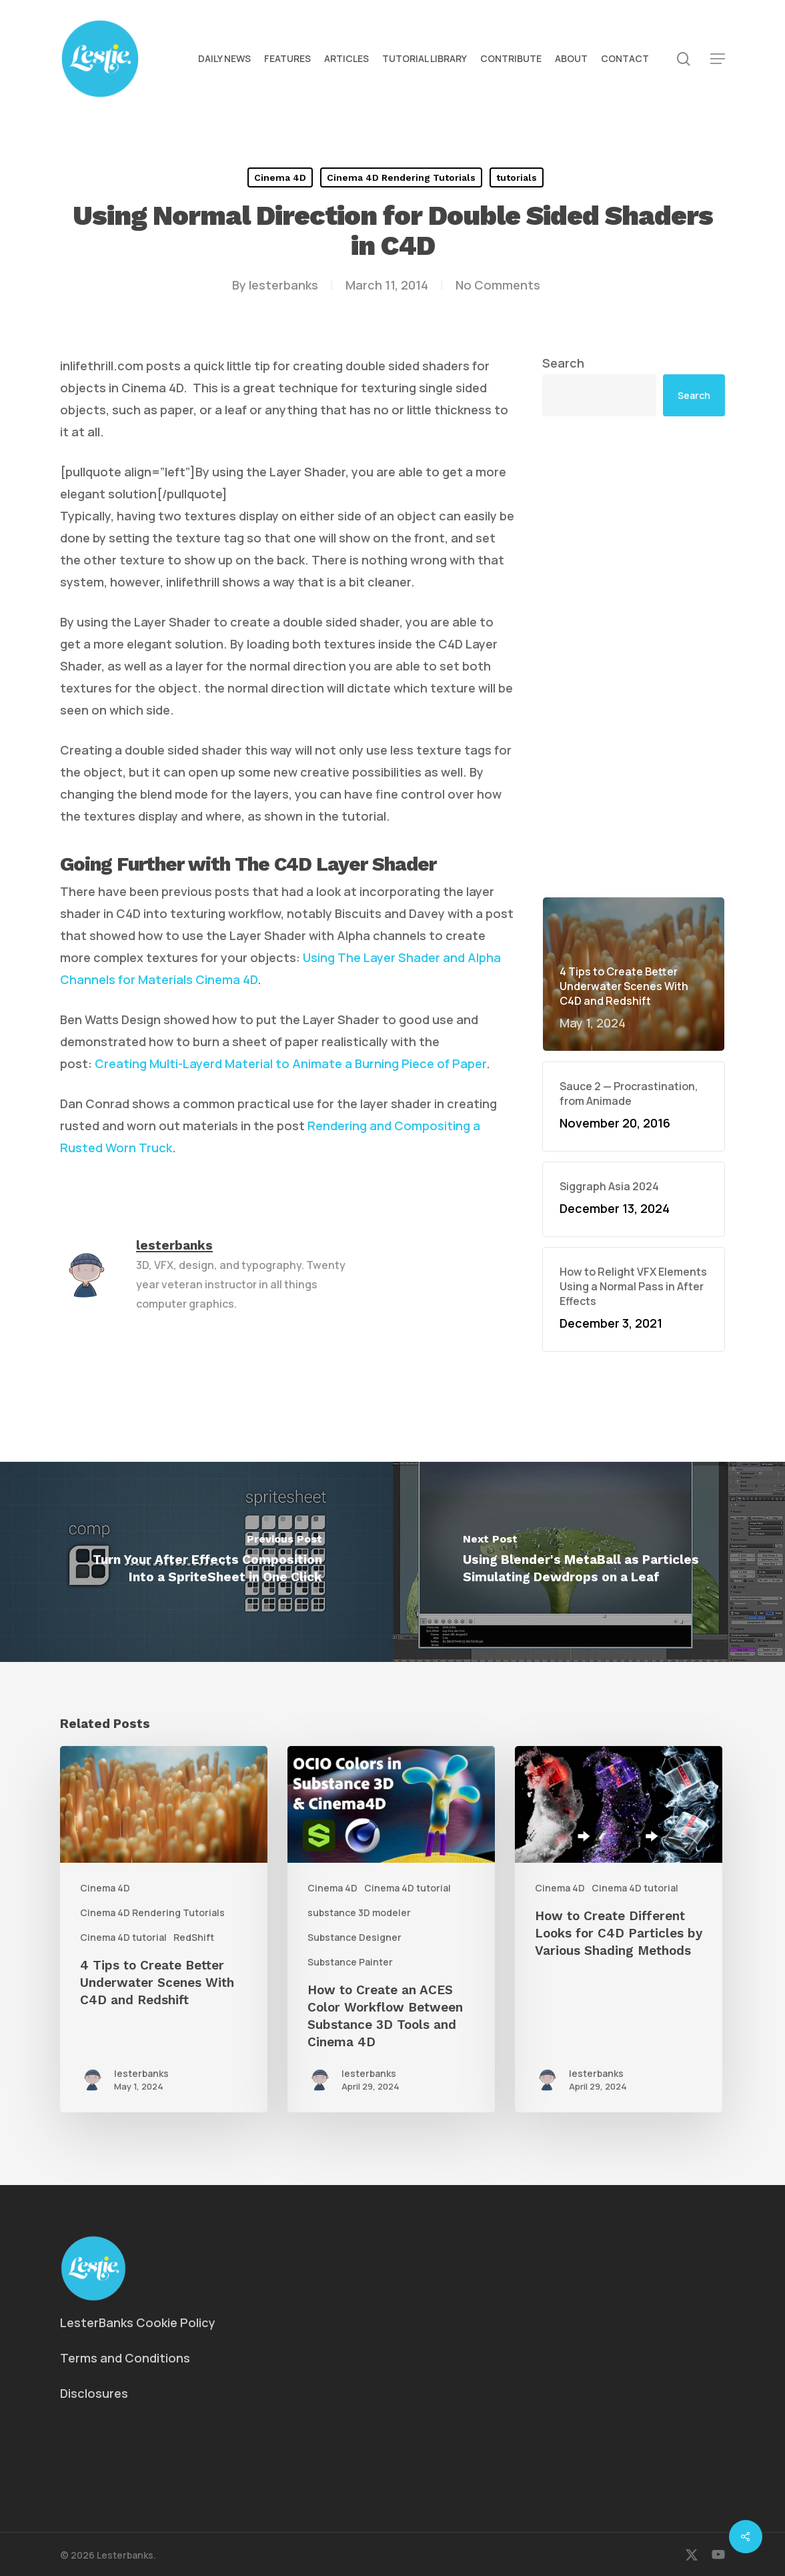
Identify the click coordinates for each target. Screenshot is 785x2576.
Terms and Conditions (125, 2358)
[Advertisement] (633, 656)
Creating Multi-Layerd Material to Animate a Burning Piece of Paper (290, 1063)
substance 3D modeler (359, 1912)
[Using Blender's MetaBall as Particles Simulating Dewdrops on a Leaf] (589, 1562)
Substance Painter (350, 1962)
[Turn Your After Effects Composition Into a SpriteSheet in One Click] (196, 1562)
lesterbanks (283, 285)
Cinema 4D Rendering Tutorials (401, 177)
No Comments (498, 285)
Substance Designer (354, 1937)
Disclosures (94, 2393)
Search (563, 363)
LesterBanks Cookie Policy (137, 2322)
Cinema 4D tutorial (123, 1937)
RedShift (193, 1937)
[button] (717, 59)
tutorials (516, 177)
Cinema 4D (280, 177)
